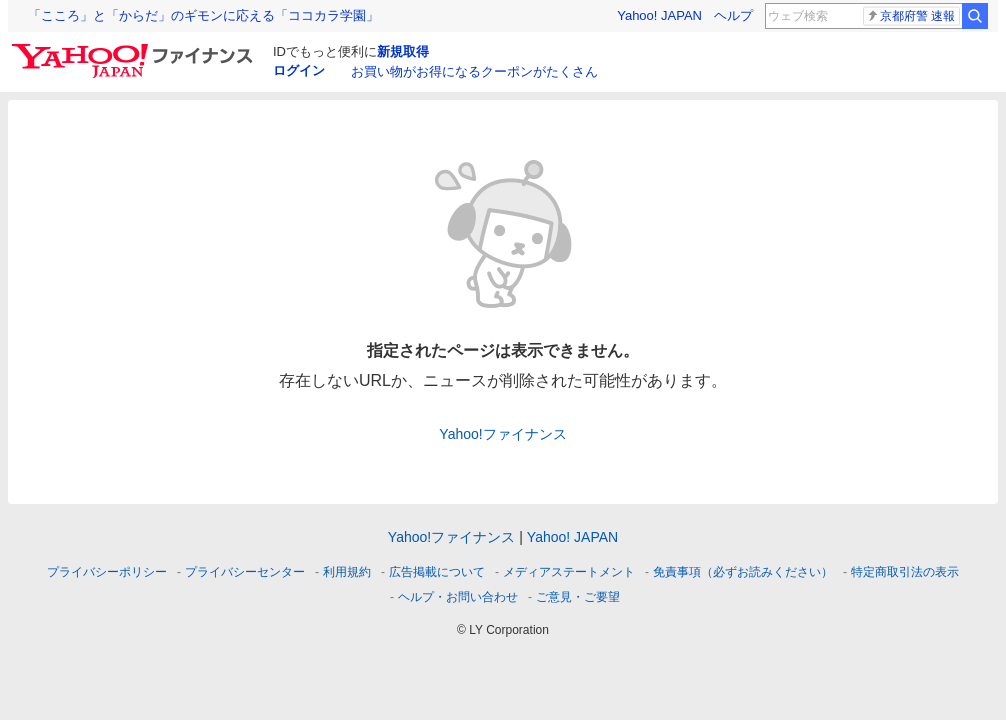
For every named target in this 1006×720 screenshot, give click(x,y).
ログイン (299, 70)
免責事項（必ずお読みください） (743, 572)
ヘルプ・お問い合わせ (458, 597)
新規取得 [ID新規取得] (403, 51)
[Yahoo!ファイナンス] (135, 49)
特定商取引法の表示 (905, 572)
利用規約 (347, 572)
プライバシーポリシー (107, 572)
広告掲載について (437, 572)
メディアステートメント (569, 572)
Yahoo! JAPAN (659, 15)
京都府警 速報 (910, 16)
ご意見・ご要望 (578, 597)
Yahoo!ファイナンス (502, 434)
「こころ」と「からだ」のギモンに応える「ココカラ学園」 (203, 15)
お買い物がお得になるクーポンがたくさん (474, 71)
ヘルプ (733, 15)
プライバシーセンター (245, 572)
